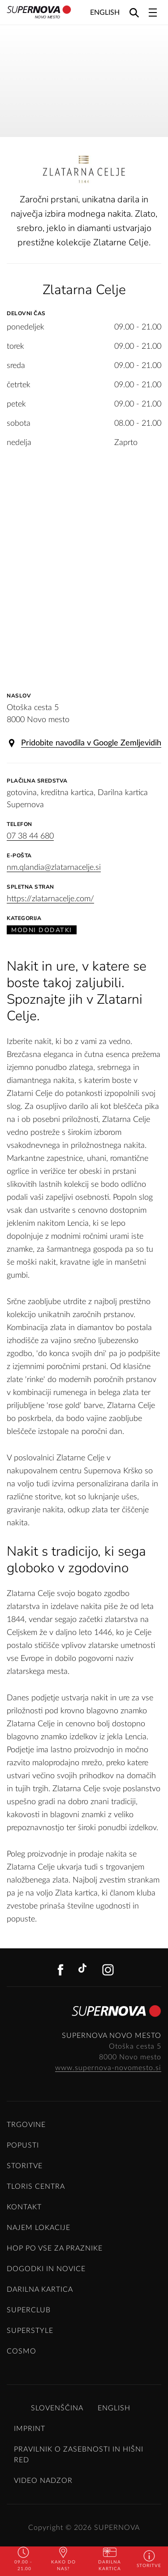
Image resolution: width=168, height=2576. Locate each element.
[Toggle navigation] (152, 12)
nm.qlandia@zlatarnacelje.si (54, 868)
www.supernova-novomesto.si (108, 2067)
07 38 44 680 (30, 836)
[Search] (134, 12)
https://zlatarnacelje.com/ (50, 899)
